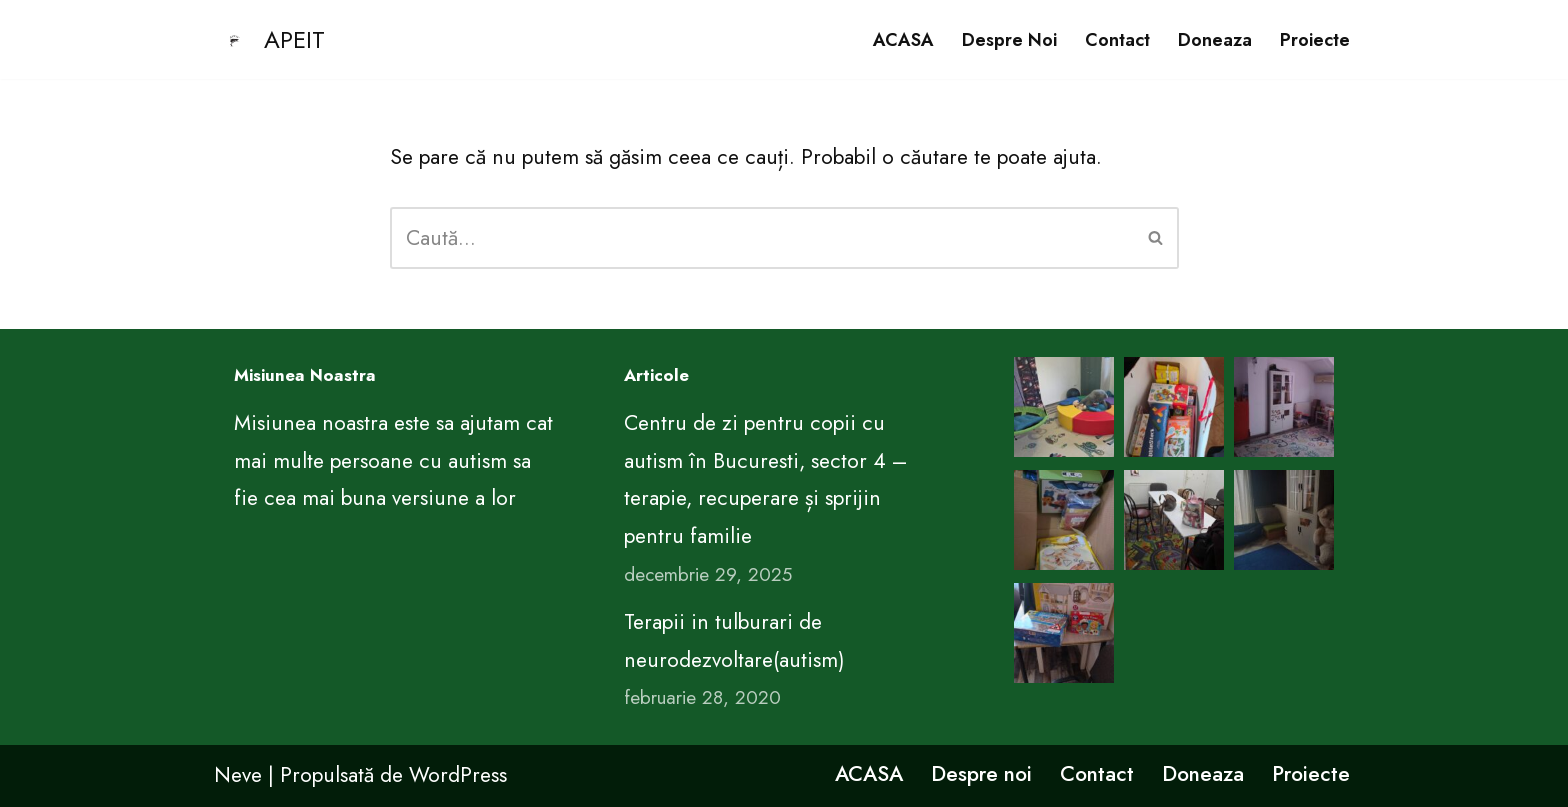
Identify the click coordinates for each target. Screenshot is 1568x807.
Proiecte (1315, 40)
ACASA (903, 40)
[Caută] (762, 238)
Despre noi (1009, 40)
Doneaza (1215, 40)
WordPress (458, 775)
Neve (238, 775)
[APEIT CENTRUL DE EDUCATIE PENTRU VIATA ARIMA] (269, 39)
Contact (1117, 40)
